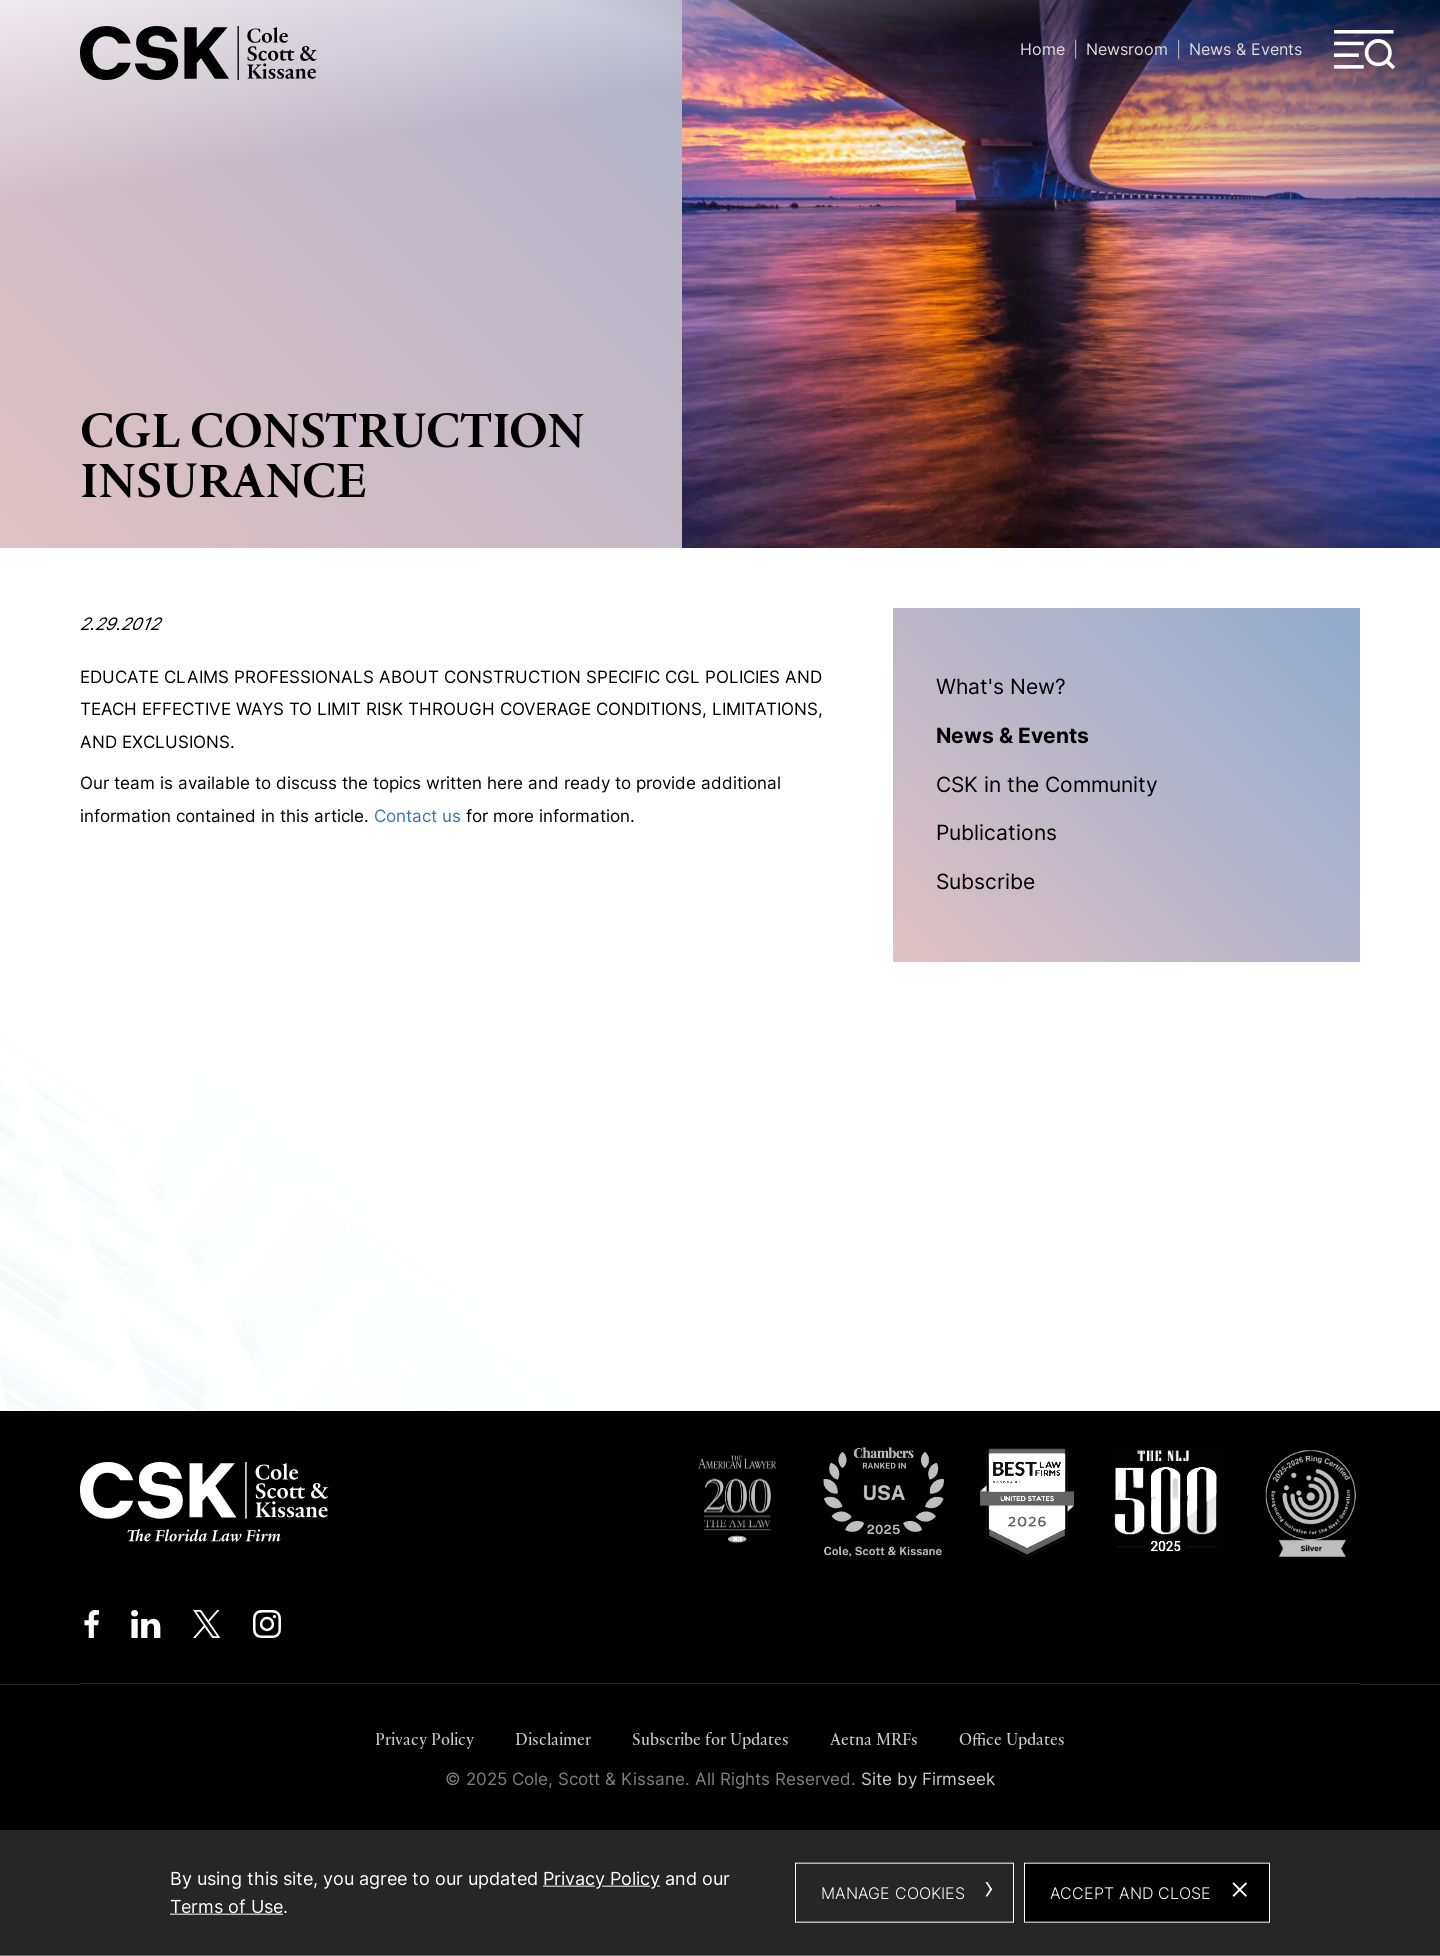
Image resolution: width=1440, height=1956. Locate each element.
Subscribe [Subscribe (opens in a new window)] (985, 881)
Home (1042, 49)
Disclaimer (553, 1739)
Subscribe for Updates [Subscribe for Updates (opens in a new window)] (710, 1739)
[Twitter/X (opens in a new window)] (207, 1629)
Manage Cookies (893, 1893)
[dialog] (720, 1893)
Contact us (417, 815)
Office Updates (1012, 1739)
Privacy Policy (424, 1739)
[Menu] (1365, 50)
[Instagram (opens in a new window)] (268, 1629)
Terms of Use (226, 1906)
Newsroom (1127, 49)
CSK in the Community (1047, 784)
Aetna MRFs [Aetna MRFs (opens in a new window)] (874, 1739)
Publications (996, 832)
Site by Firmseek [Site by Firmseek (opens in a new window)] (928, 1778)
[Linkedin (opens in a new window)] (145, 1629)
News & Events (1245, 49)
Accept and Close (1130, 1893)
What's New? (1001, 686)
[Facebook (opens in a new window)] (91, 1629)
